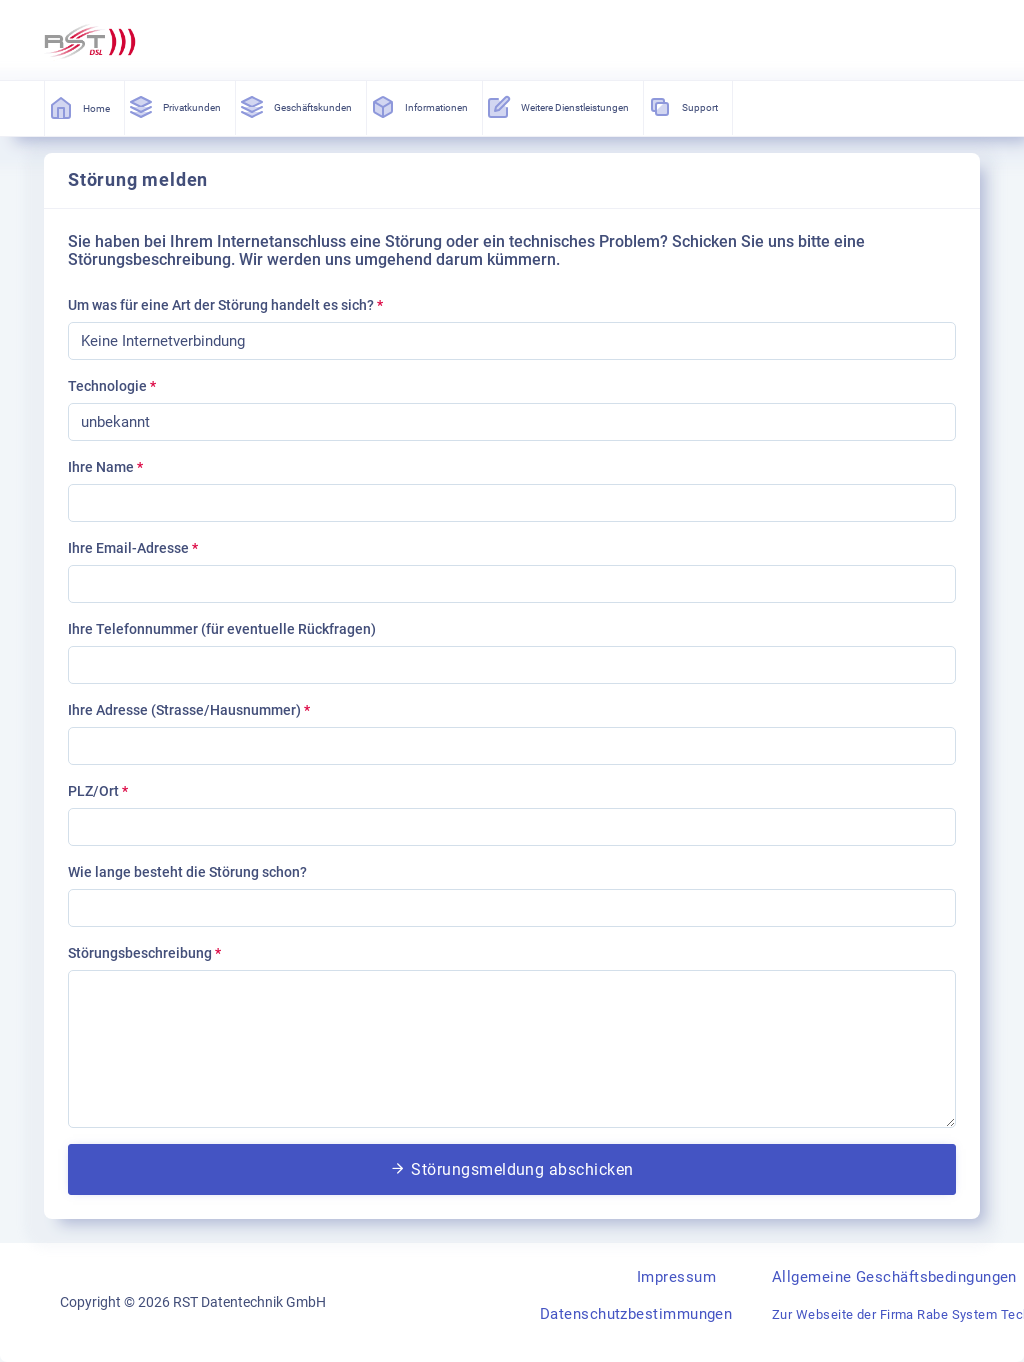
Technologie (112, 386)
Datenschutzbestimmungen (636, 1314)
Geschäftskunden (297, 107)
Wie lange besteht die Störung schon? (187, 872)
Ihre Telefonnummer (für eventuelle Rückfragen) (222, 629)
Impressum (676, 1277)
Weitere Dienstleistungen (559, 107)
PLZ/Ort (98, 791)
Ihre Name (105, 467)
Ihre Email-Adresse (133, 548)
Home (80, 108)
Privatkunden (176, 107)
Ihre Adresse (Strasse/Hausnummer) (189, 710)
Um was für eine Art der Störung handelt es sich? (225, 305)
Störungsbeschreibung (144, 953)
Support (684, 107)
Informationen (420, 107)
